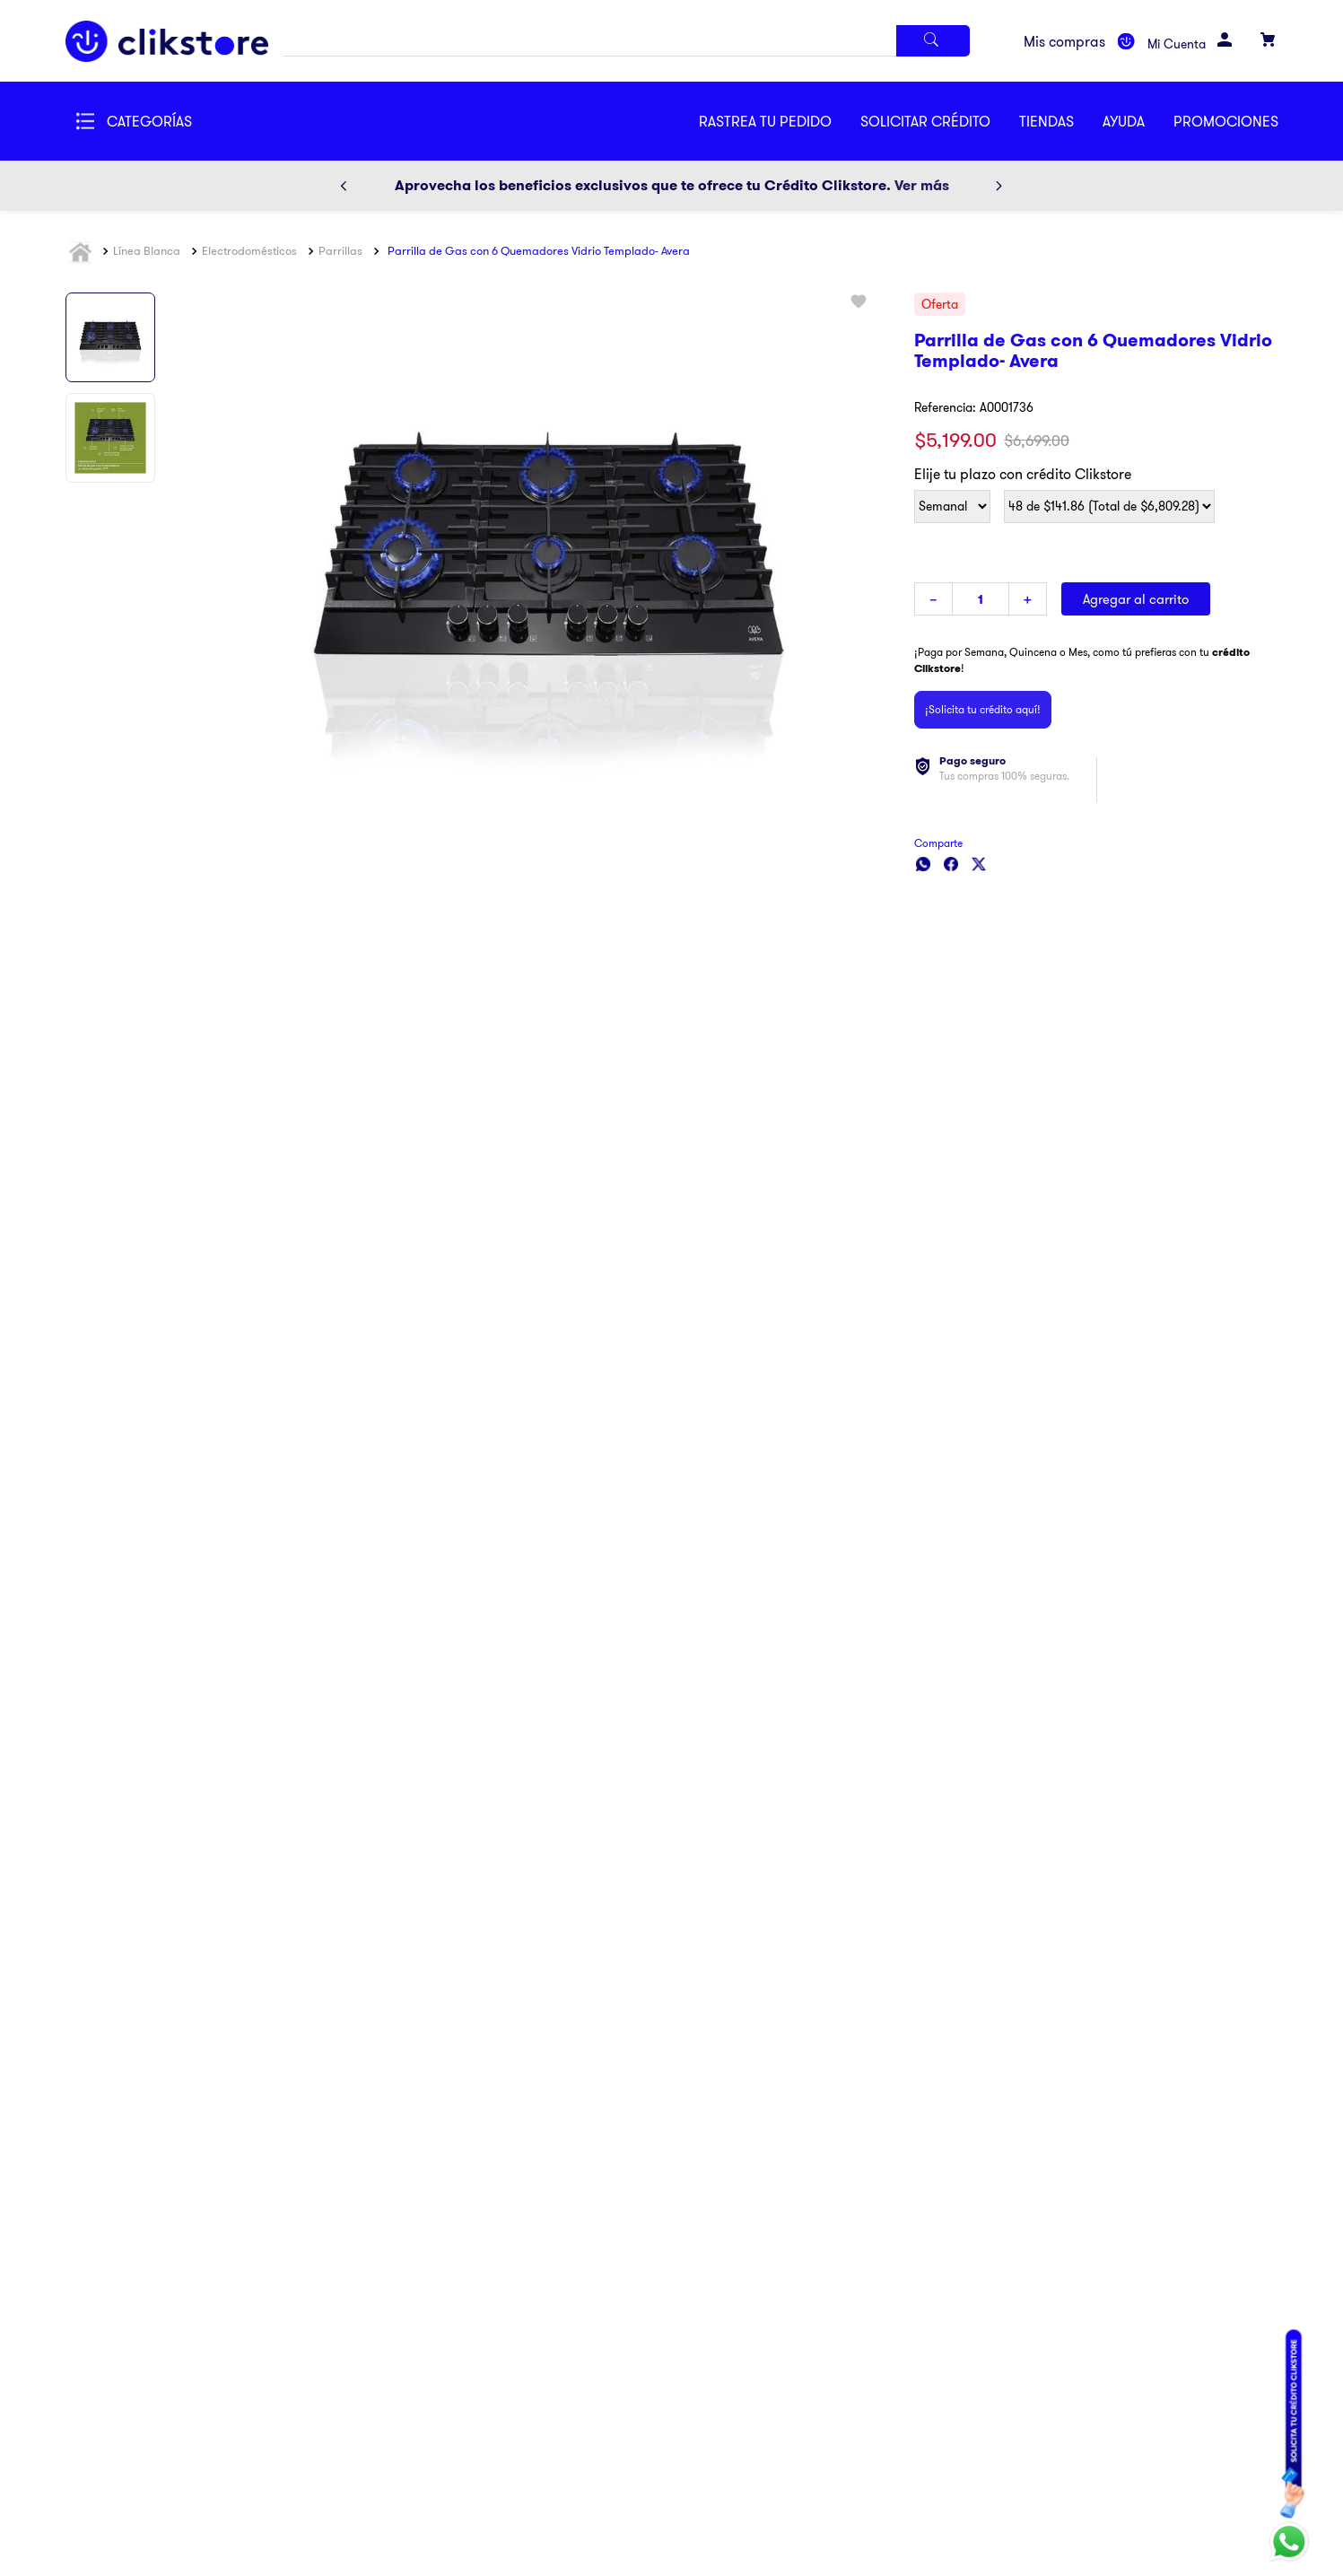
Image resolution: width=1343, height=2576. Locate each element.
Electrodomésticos (249, 250)
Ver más (921, 185)
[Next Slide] (998, 185)
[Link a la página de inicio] (82, 252)
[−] (933, 599)
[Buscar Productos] (933, 41)
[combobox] (625, 41)
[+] (1028, 599)
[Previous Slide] (343, 185)
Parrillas (340, 250)
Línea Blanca (146, 250)
